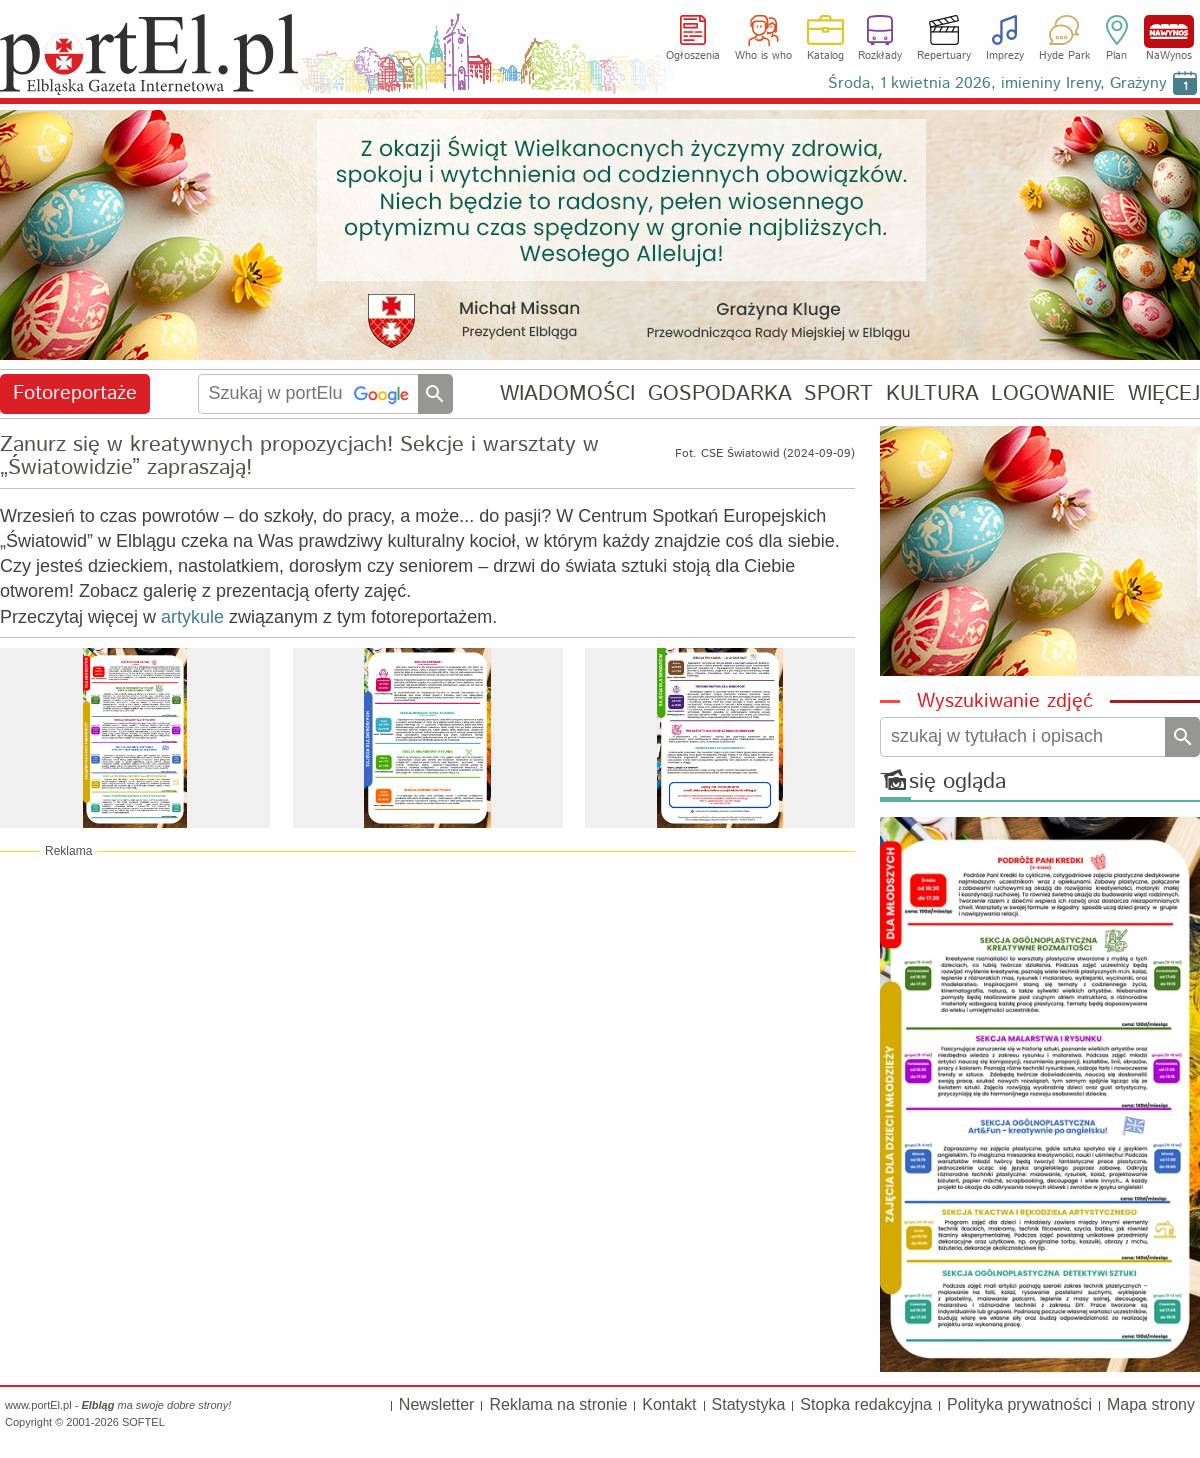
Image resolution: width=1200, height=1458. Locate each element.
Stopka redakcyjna (866, 1404)
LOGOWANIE (1053, 393)
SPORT (838, 393)
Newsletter (437, 1404)
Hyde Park (1064, 56)
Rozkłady (880, 56)
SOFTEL (143, 1422)
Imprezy (1005, 56)
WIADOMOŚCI (567, 393)
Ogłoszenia (693, 56)
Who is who (763, 56)
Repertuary (944, 56)
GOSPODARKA (720, 393)
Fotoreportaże (75, 393)
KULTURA (932, 393)
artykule (192, 617)
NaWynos (1169, 31)
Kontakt (669, 1404)
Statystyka (749, 1404)
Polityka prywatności (1019, 1404)
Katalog (825, 56)
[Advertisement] (427, 1015)
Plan (1116, 56)
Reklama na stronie (558, 1404)
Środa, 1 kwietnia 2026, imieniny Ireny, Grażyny (997, 83)
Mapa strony (1151, 1404)
